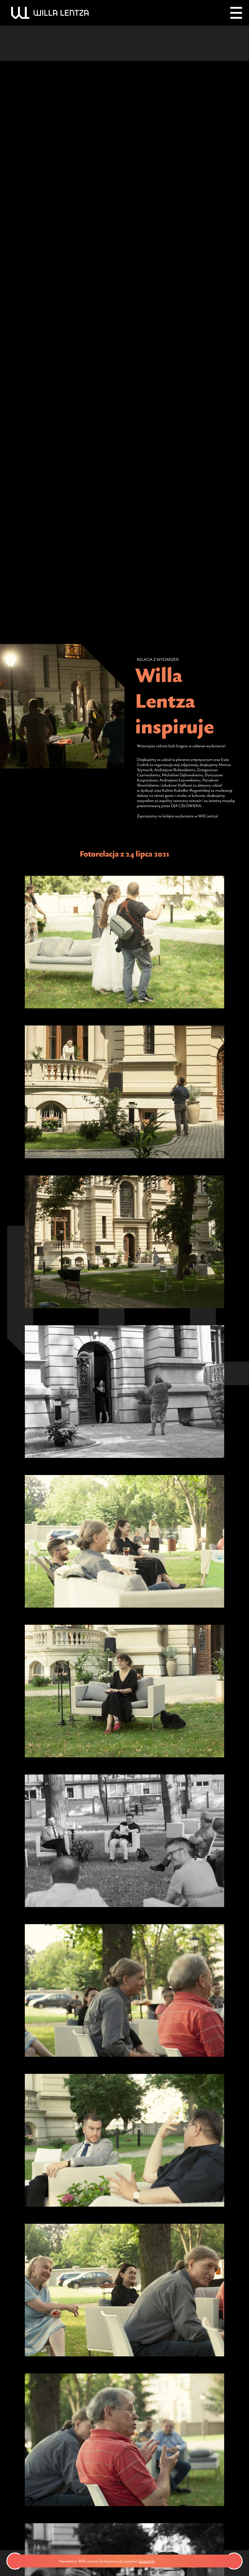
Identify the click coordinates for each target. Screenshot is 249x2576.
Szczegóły (158, 2561)
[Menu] (236, 13)
